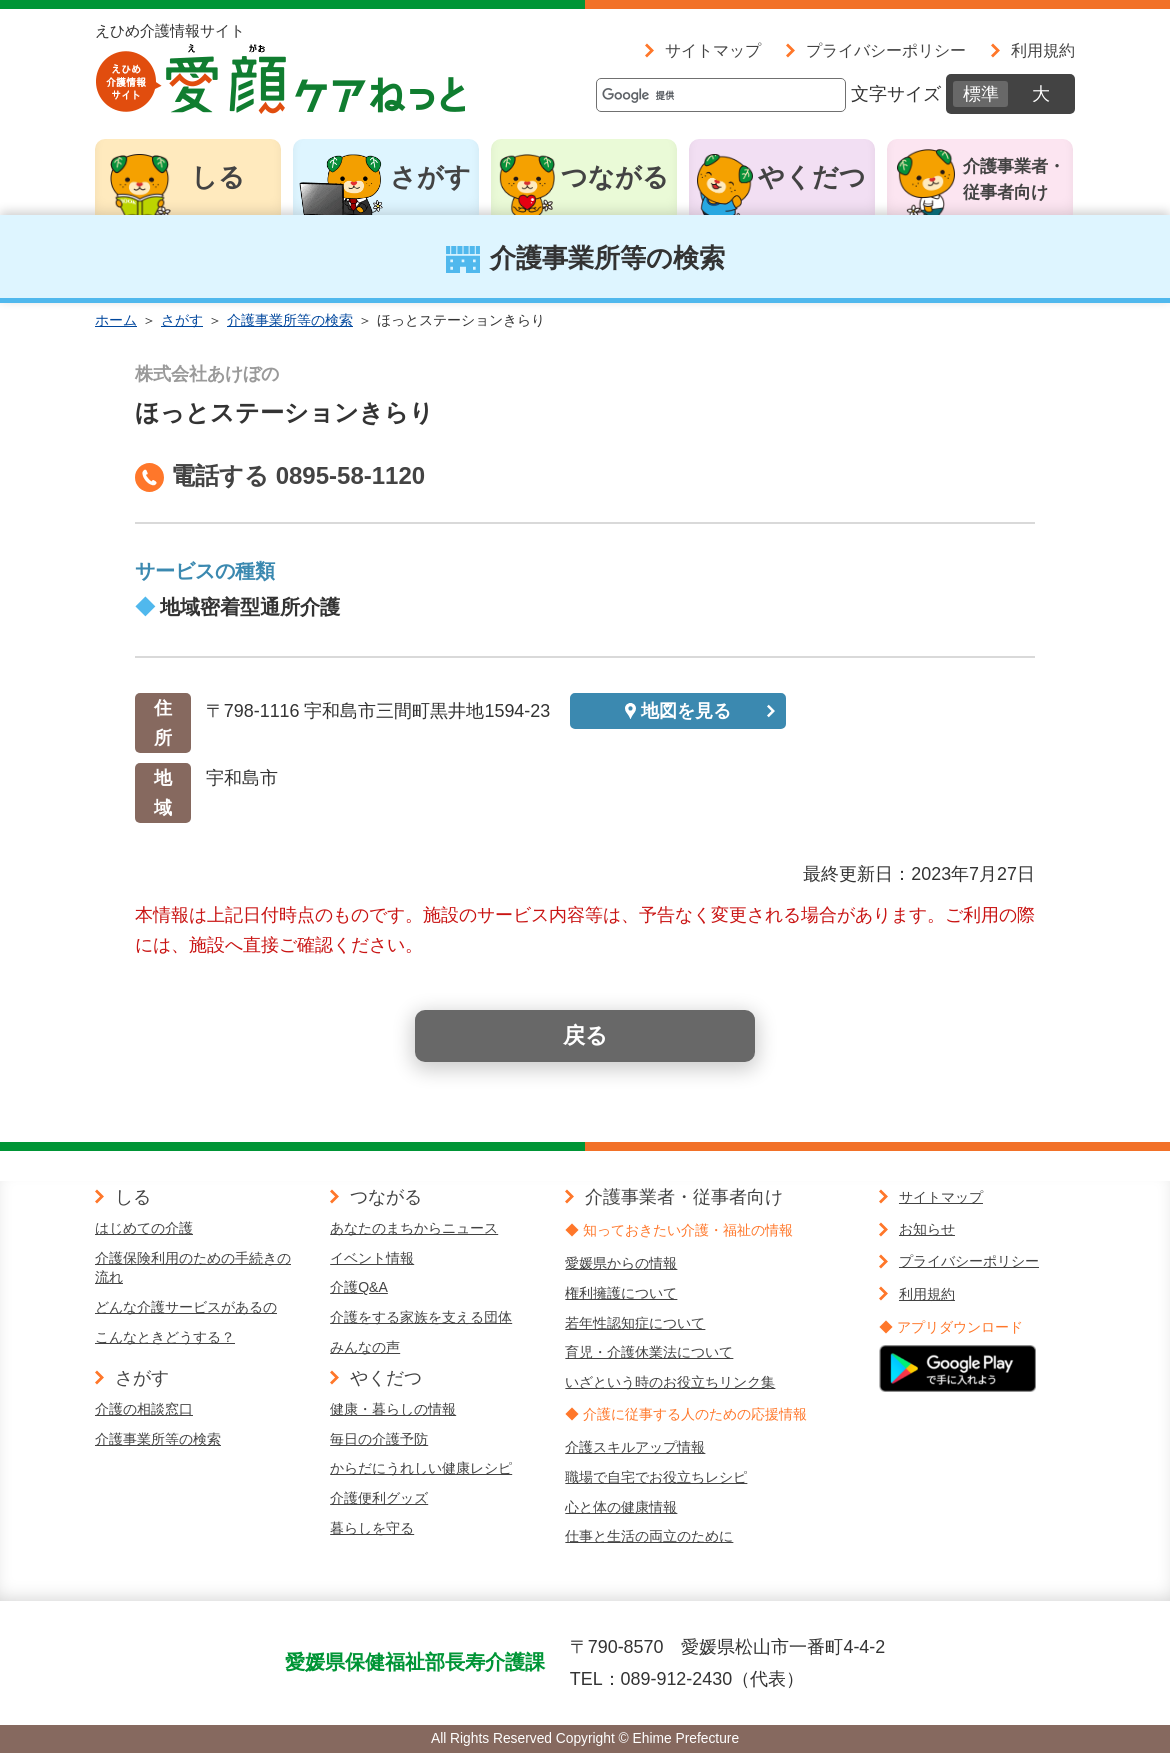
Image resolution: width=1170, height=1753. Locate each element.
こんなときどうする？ (165, 1337)
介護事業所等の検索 (290, 320)
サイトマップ (713, 50)
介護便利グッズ (379, 1498)
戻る (585, 1035)
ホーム (116, 320)
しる (218, 177)
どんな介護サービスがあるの (186, 1307)
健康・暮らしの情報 (393, 1409)
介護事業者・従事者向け (1014, 179)
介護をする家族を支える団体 (421, 1317)
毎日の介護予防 (379, 1439)
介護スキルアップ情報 (635, 1447)
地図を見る (686, 711)
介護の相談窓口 (144, 1409)
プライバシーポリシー (886, 50)
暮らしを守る (372, 1528)
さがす (430, 177)
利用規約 (1043, 50)
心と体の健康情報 (621, 1507)
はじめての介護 (144, 1228)
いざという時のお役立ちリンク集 (670, 1382)
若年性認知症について (635, 1323)
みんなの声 (365, 1347)
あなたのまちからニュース (414, 1228)
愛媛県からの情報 (621, 1263)
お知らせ (927, 1229)
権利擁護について (621, 1293)
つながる (615, 177)
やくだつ (812, 177)
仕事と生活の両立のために (649, 1536)
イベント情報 (372, 1258)
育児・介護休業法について (649, 1352)
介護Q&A (359, 1287)
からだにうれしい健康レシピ (421, 1468)
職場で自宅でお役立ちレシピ (656, 1477)
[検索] (721, 95)
